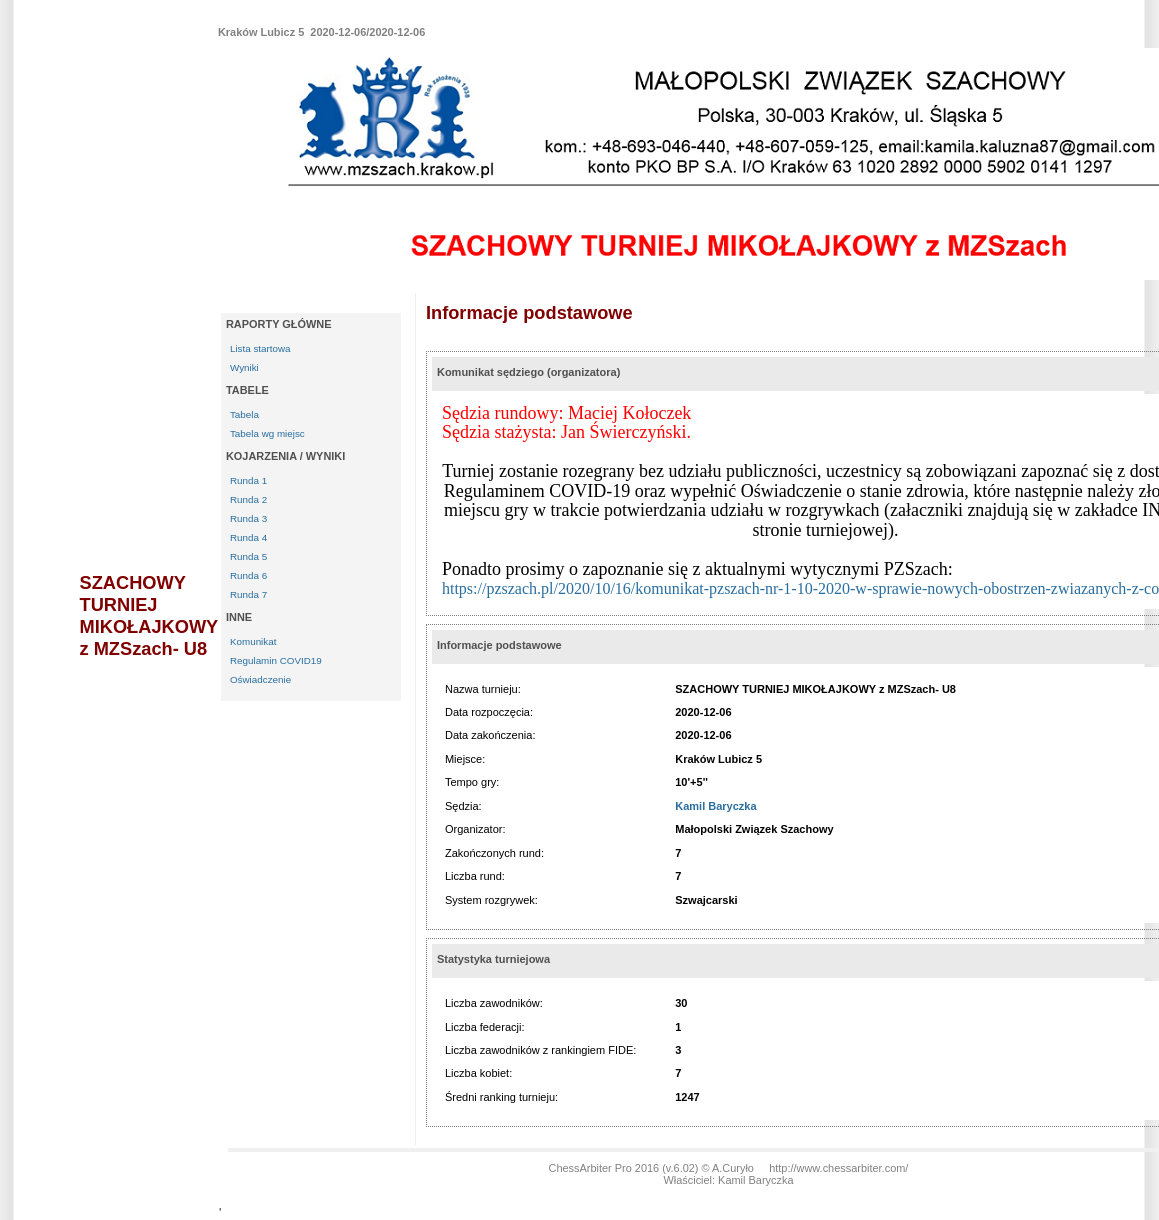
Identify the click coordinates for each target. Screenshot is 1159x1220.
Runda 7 (248, 594)
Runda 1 (248, 480)
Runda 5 (248, 556)
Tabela (244, 414)
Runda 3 (248, 518)
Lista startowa (260, 348)
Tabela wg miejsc (267, 433)
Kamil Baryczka (715, 806)
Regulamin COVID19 (276, 660)
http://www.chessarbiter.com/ (838, 1168)
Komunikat (253, 641)
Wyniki (244, 367)
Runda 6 (248, 575)
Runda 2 (248, 499)
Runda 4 (248, 537)
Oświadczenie (260, 679)
